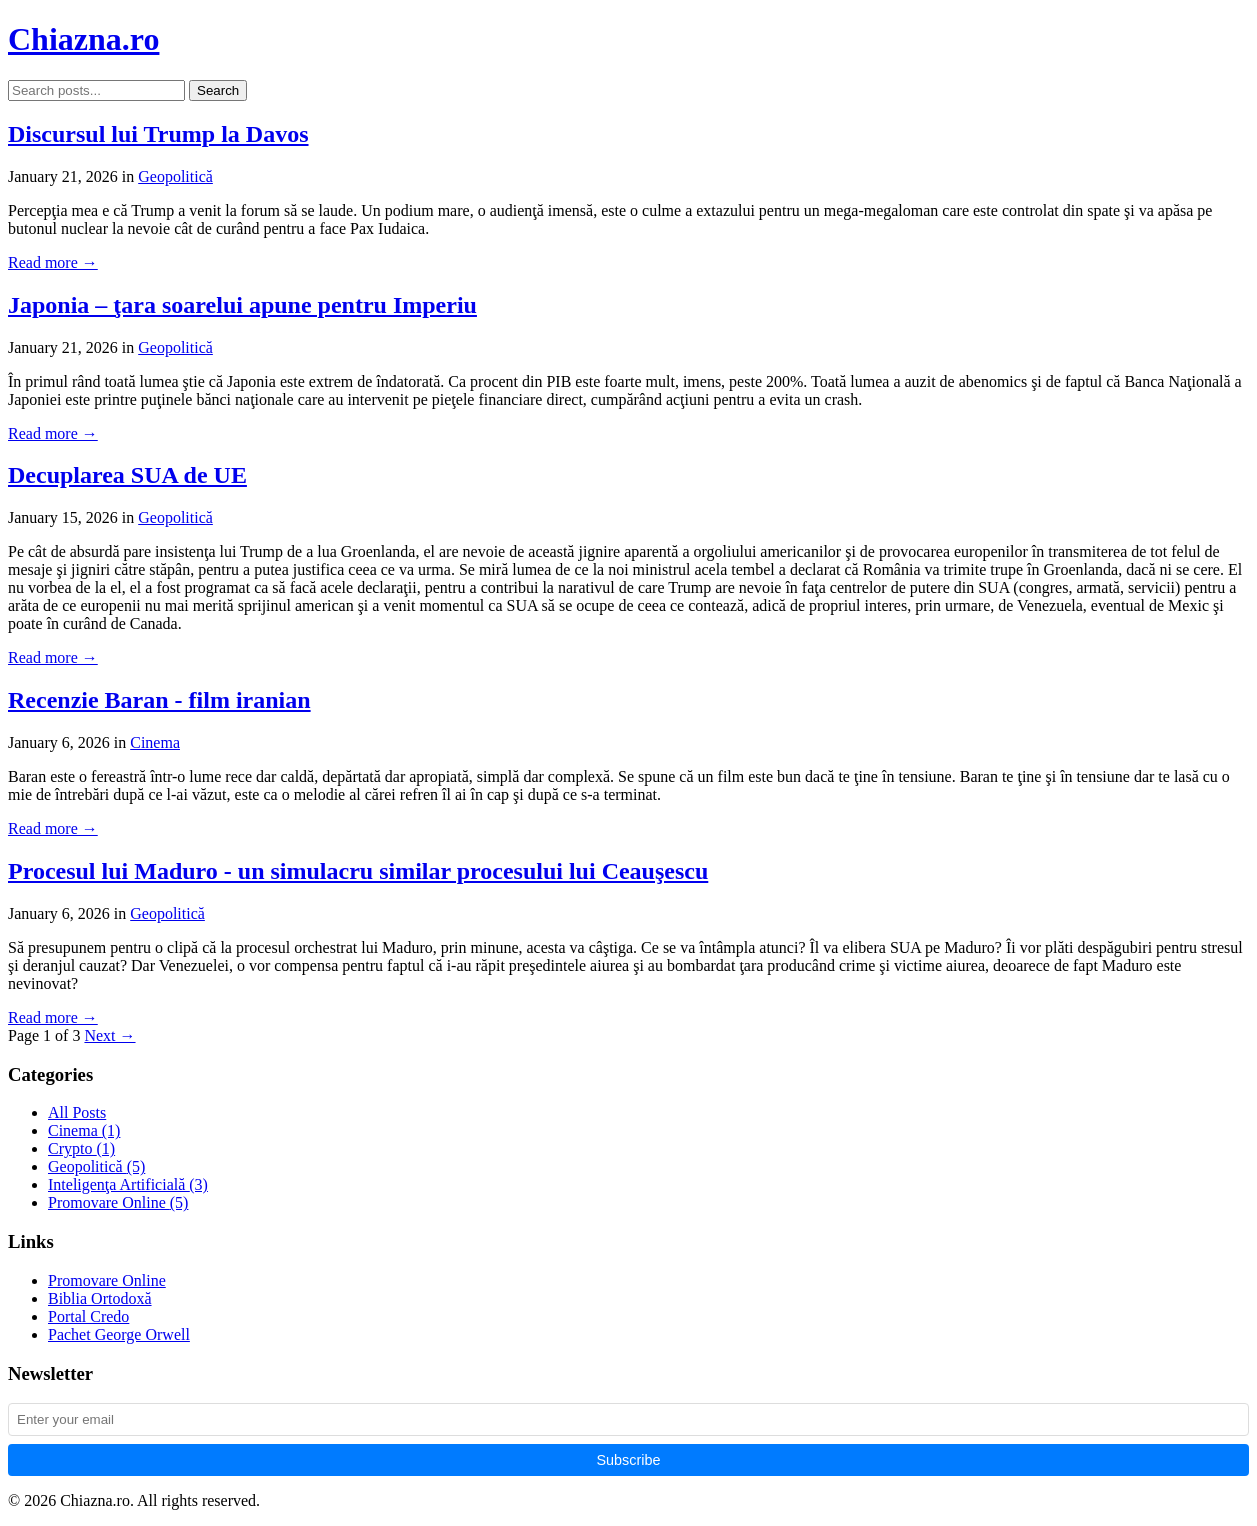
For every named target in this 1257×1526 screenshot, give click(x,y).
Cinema (155, 742)
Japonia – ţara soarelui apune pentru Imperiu (242, 305)
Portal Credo (88, 1316)
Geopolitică (175, 176)
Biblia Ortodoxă (100, 1298)
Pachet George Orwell (119, 1334)
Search (218, 90)
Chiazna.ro (83, 39)
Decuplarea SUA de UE (127, 475)
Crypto (81, 1148)
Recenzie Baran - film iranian (159, 700)
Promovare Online (118, 1202)
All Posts (77, 1112)
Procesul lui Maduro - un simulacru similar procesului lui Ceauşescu (358, 871)
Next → (109, 1035)
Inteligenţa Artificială (128, 1184)
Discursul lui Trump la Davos (158, 134)
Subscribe (629, 1460)
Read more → (53, 262)
